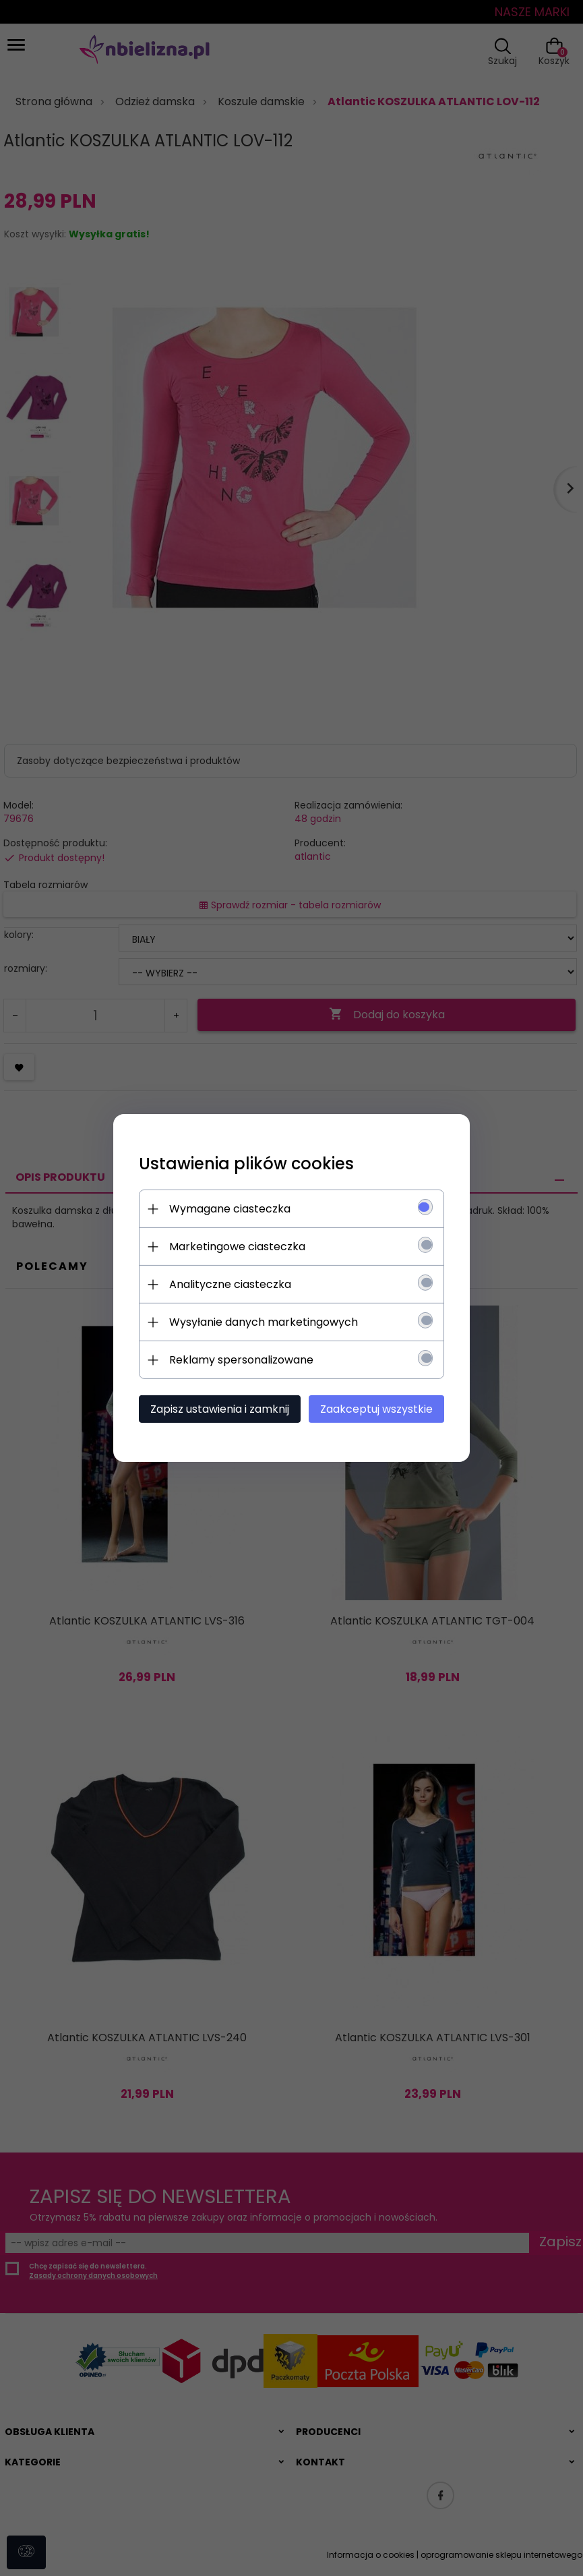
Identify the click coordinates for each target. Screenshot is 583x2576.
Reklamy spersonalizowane (239, 1360)
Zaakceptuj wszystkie (379, 1409)
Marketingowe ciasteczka (235, 1246)
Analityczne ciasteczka (228, 1284)
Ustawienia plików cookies (244, 1163)
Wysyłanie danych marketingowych (261, 1322)
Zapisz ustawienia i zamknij (217, 1409)
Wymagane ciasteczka (227, 1209)
